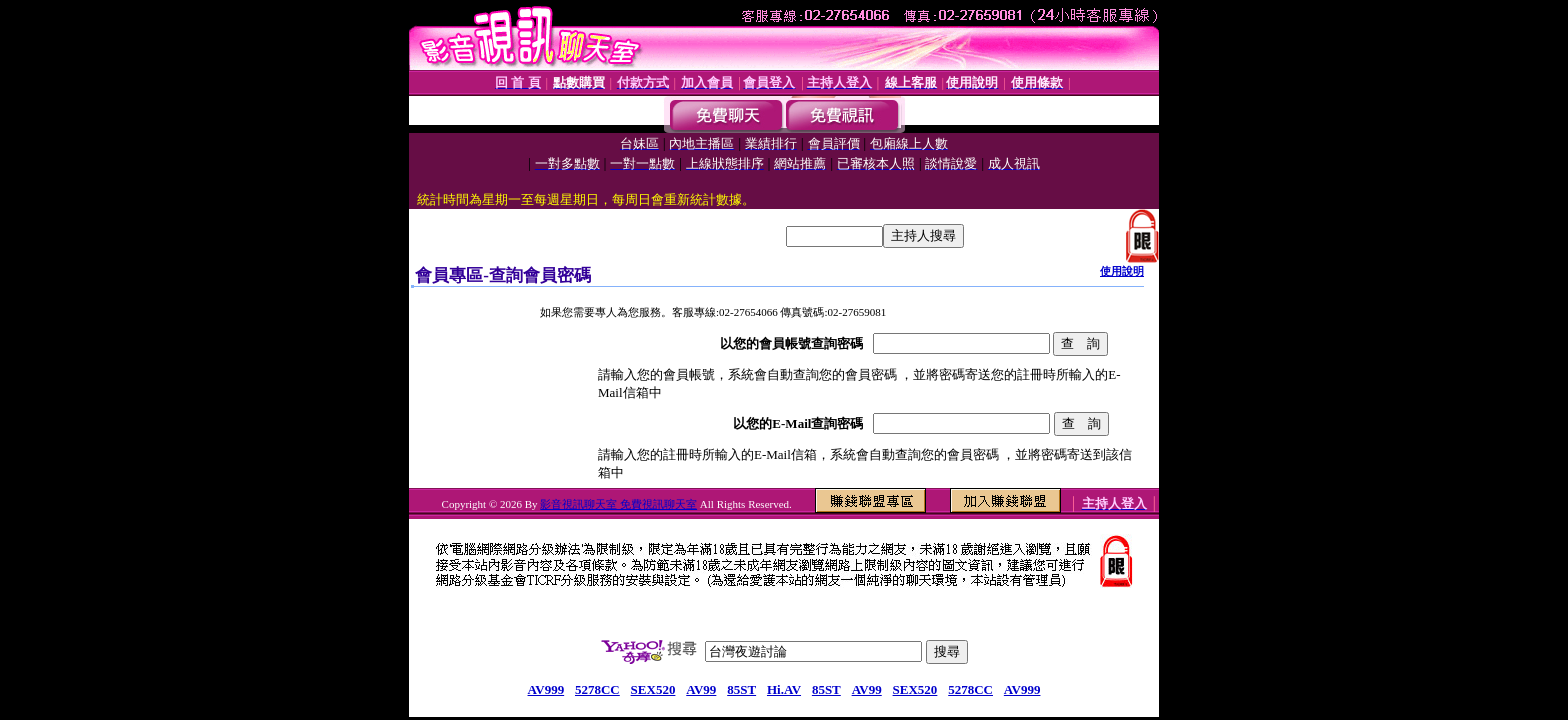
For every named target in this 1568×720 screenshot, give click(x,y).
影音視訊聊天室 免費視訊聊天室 (618, 504)
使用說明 (1122, 271)
